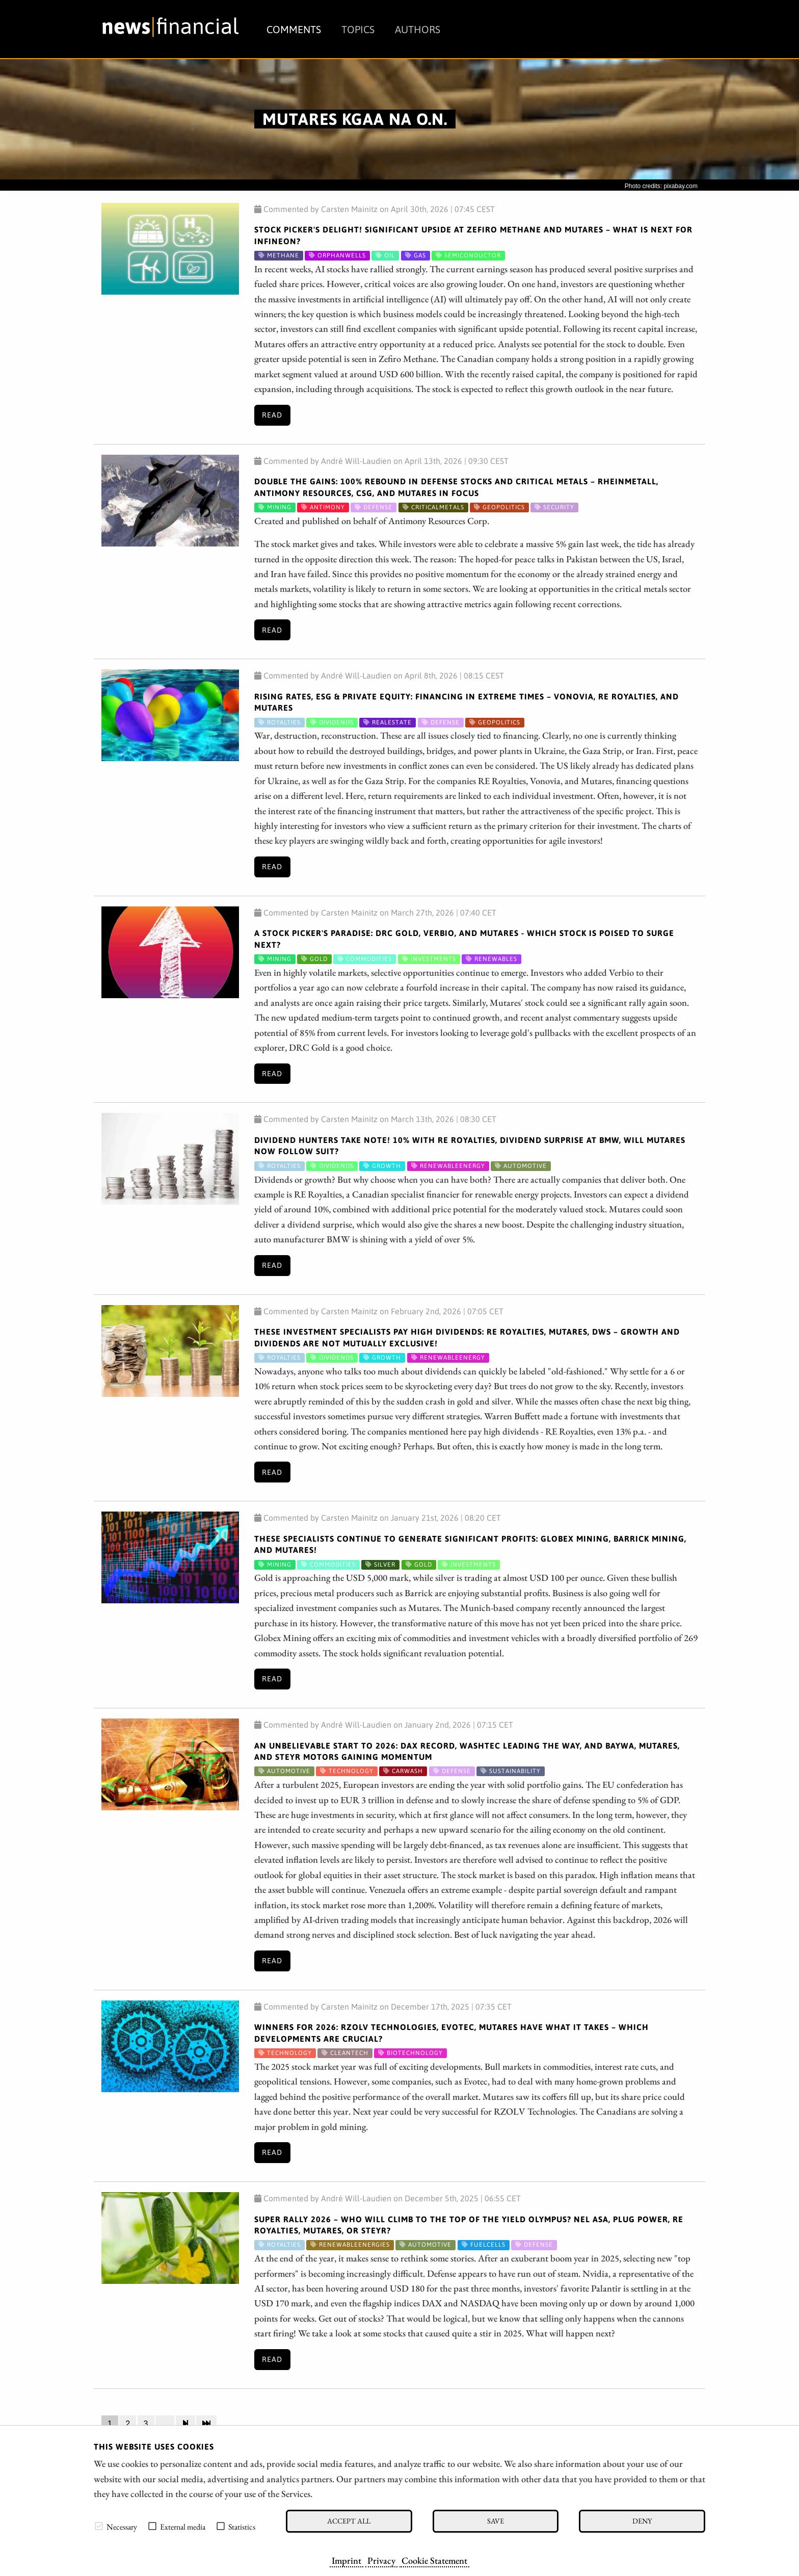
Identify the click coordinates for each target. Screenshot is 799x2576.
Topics (358, 29)
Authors (417, 29)
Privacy (381, 2560)
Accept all (348, 2521)
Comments (294, 29)
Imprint (346, 2560)
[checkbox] (99, 2526)
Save (495, 2521)
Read (272, 415)
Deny (642, 2521)
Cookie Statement (434, 2560)
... (165, 2423)
